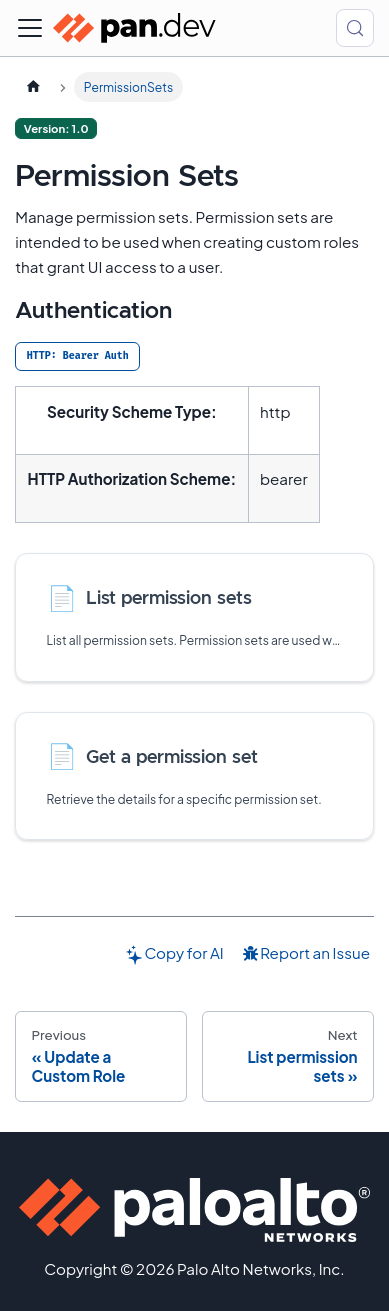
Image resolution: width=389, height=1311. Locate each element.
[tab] (77, 356)
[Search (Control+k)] (355, 28)
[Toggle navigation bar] (30, 28)
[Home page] (33, 87)
